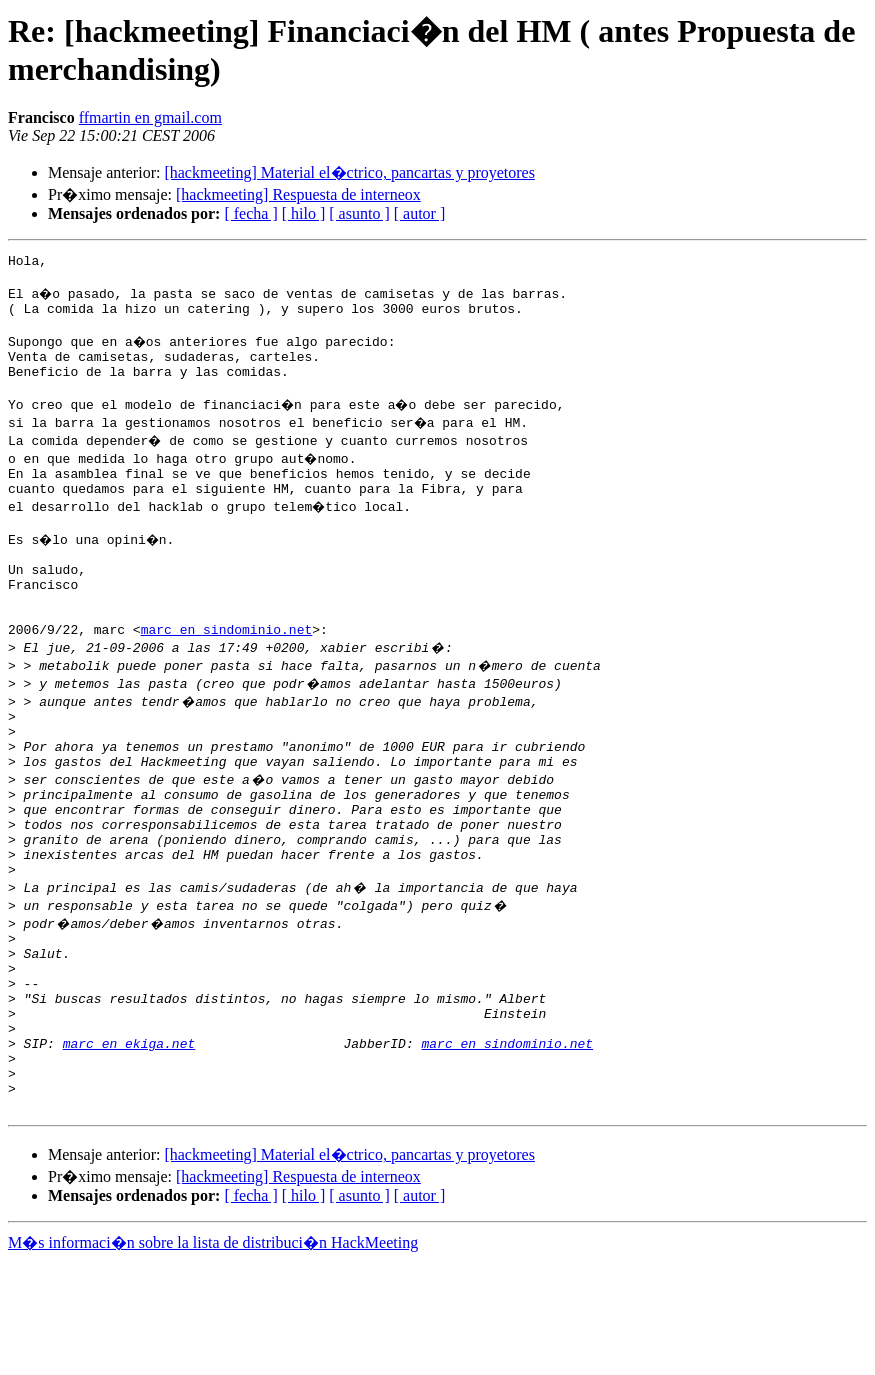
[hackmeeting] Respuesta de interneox (298, 194)
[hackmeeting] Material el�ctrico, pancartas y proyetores (349, 172)
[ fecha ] (250, 213)
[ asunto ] (359, 213)
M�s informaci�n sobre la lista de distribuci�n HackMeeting (213, 1356)
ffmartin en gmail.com (150, 117)
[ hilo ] (304, 213)
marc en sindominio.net (227, 677)
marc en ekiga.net (129, 1145)
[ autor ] (420, 213)
